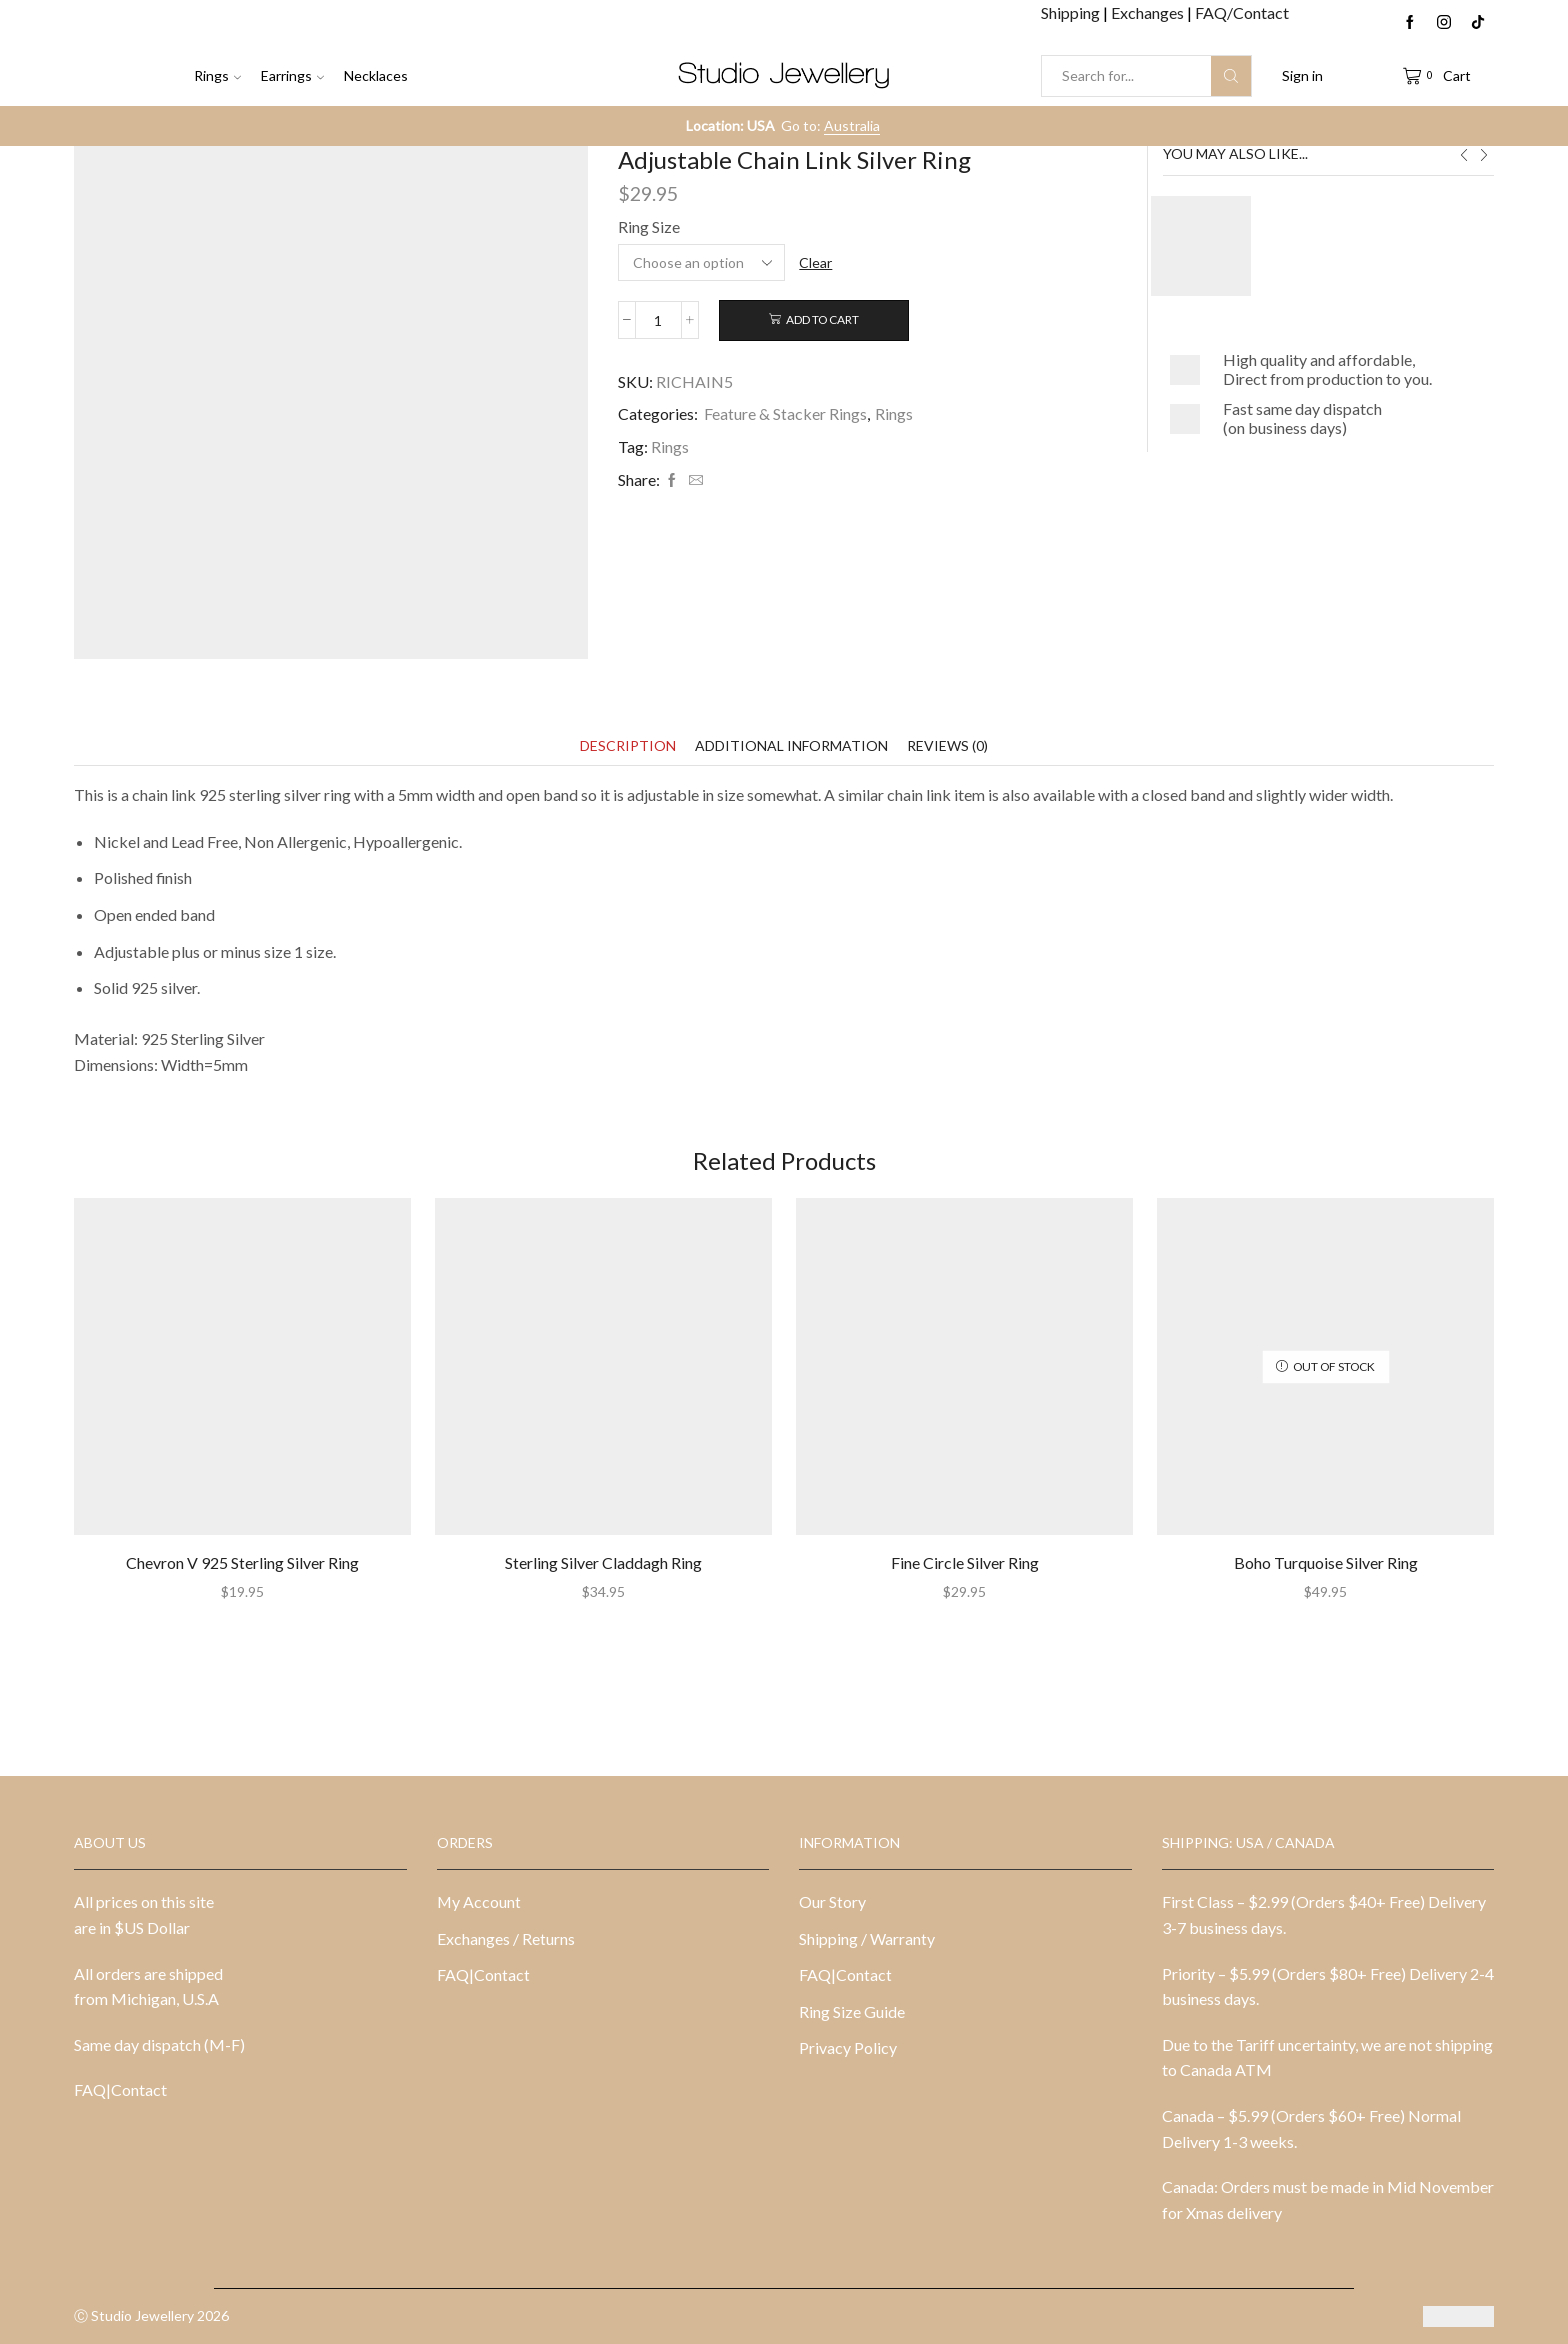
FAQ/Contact (1242, 12)
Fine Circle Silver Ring (965, 1562)
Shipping (1072, 12)
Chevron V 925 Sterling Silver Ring (242, 1562)
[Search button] (1231, 76)
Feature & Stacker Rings (785, 413)
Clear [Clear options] (815, 262)
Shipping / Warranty (867, 1938)
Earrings (292, 75)
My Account (479, 1901)
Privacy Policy (848, 2047)
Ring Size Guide (852, 2011)
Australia (852, 125)
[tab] (628, 745)
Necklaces (376, 75)
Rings (217, 75)
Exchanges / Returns (506, 1938)
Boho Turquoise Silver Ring (1326, 1562)
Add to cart (822, 319)
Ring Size (649, 226)
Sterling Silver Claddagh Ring (603, 1562)
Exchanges (1149, 12)
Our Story (832, 1901)
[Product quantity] (658, 320)
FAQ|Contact (120, 2089)
